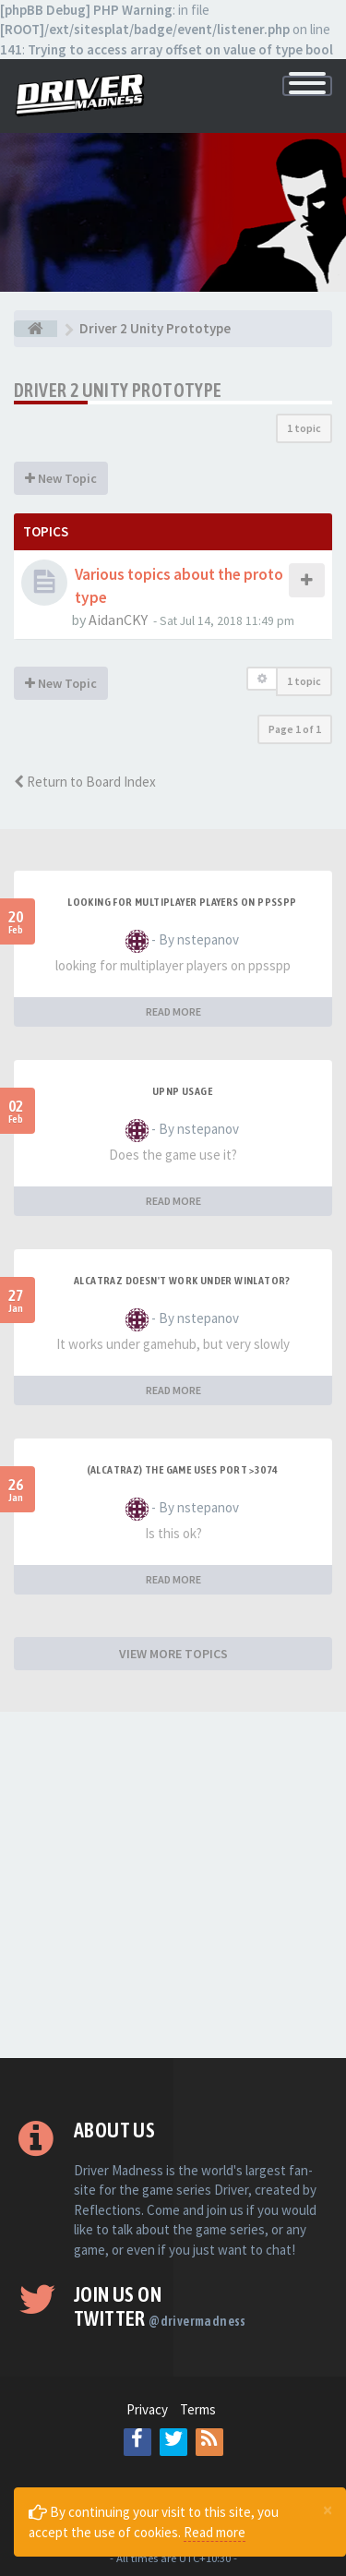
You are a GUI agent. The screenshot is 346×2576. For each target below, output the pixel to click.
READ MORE (173, 1011)
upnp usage (182, 1091)
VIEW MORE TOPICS (173, 1653)
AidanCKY (118, 619)
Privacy (147, 2409)
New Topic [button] (61, 478)
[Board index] (35, 328)
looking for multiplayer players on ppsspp (181, 902)
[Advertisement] (173, 1885)
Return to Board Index (85, 781)
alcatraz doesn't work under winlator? (182, 1280)
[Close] (327, 2509)
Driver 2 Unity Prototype (118, 390)
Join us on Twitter (160, 2306)
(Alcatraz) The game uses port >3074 (183, 1469)
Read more (214, 2532)
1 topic (304, 428)
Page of (294, 729)
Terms (198, 2409)
